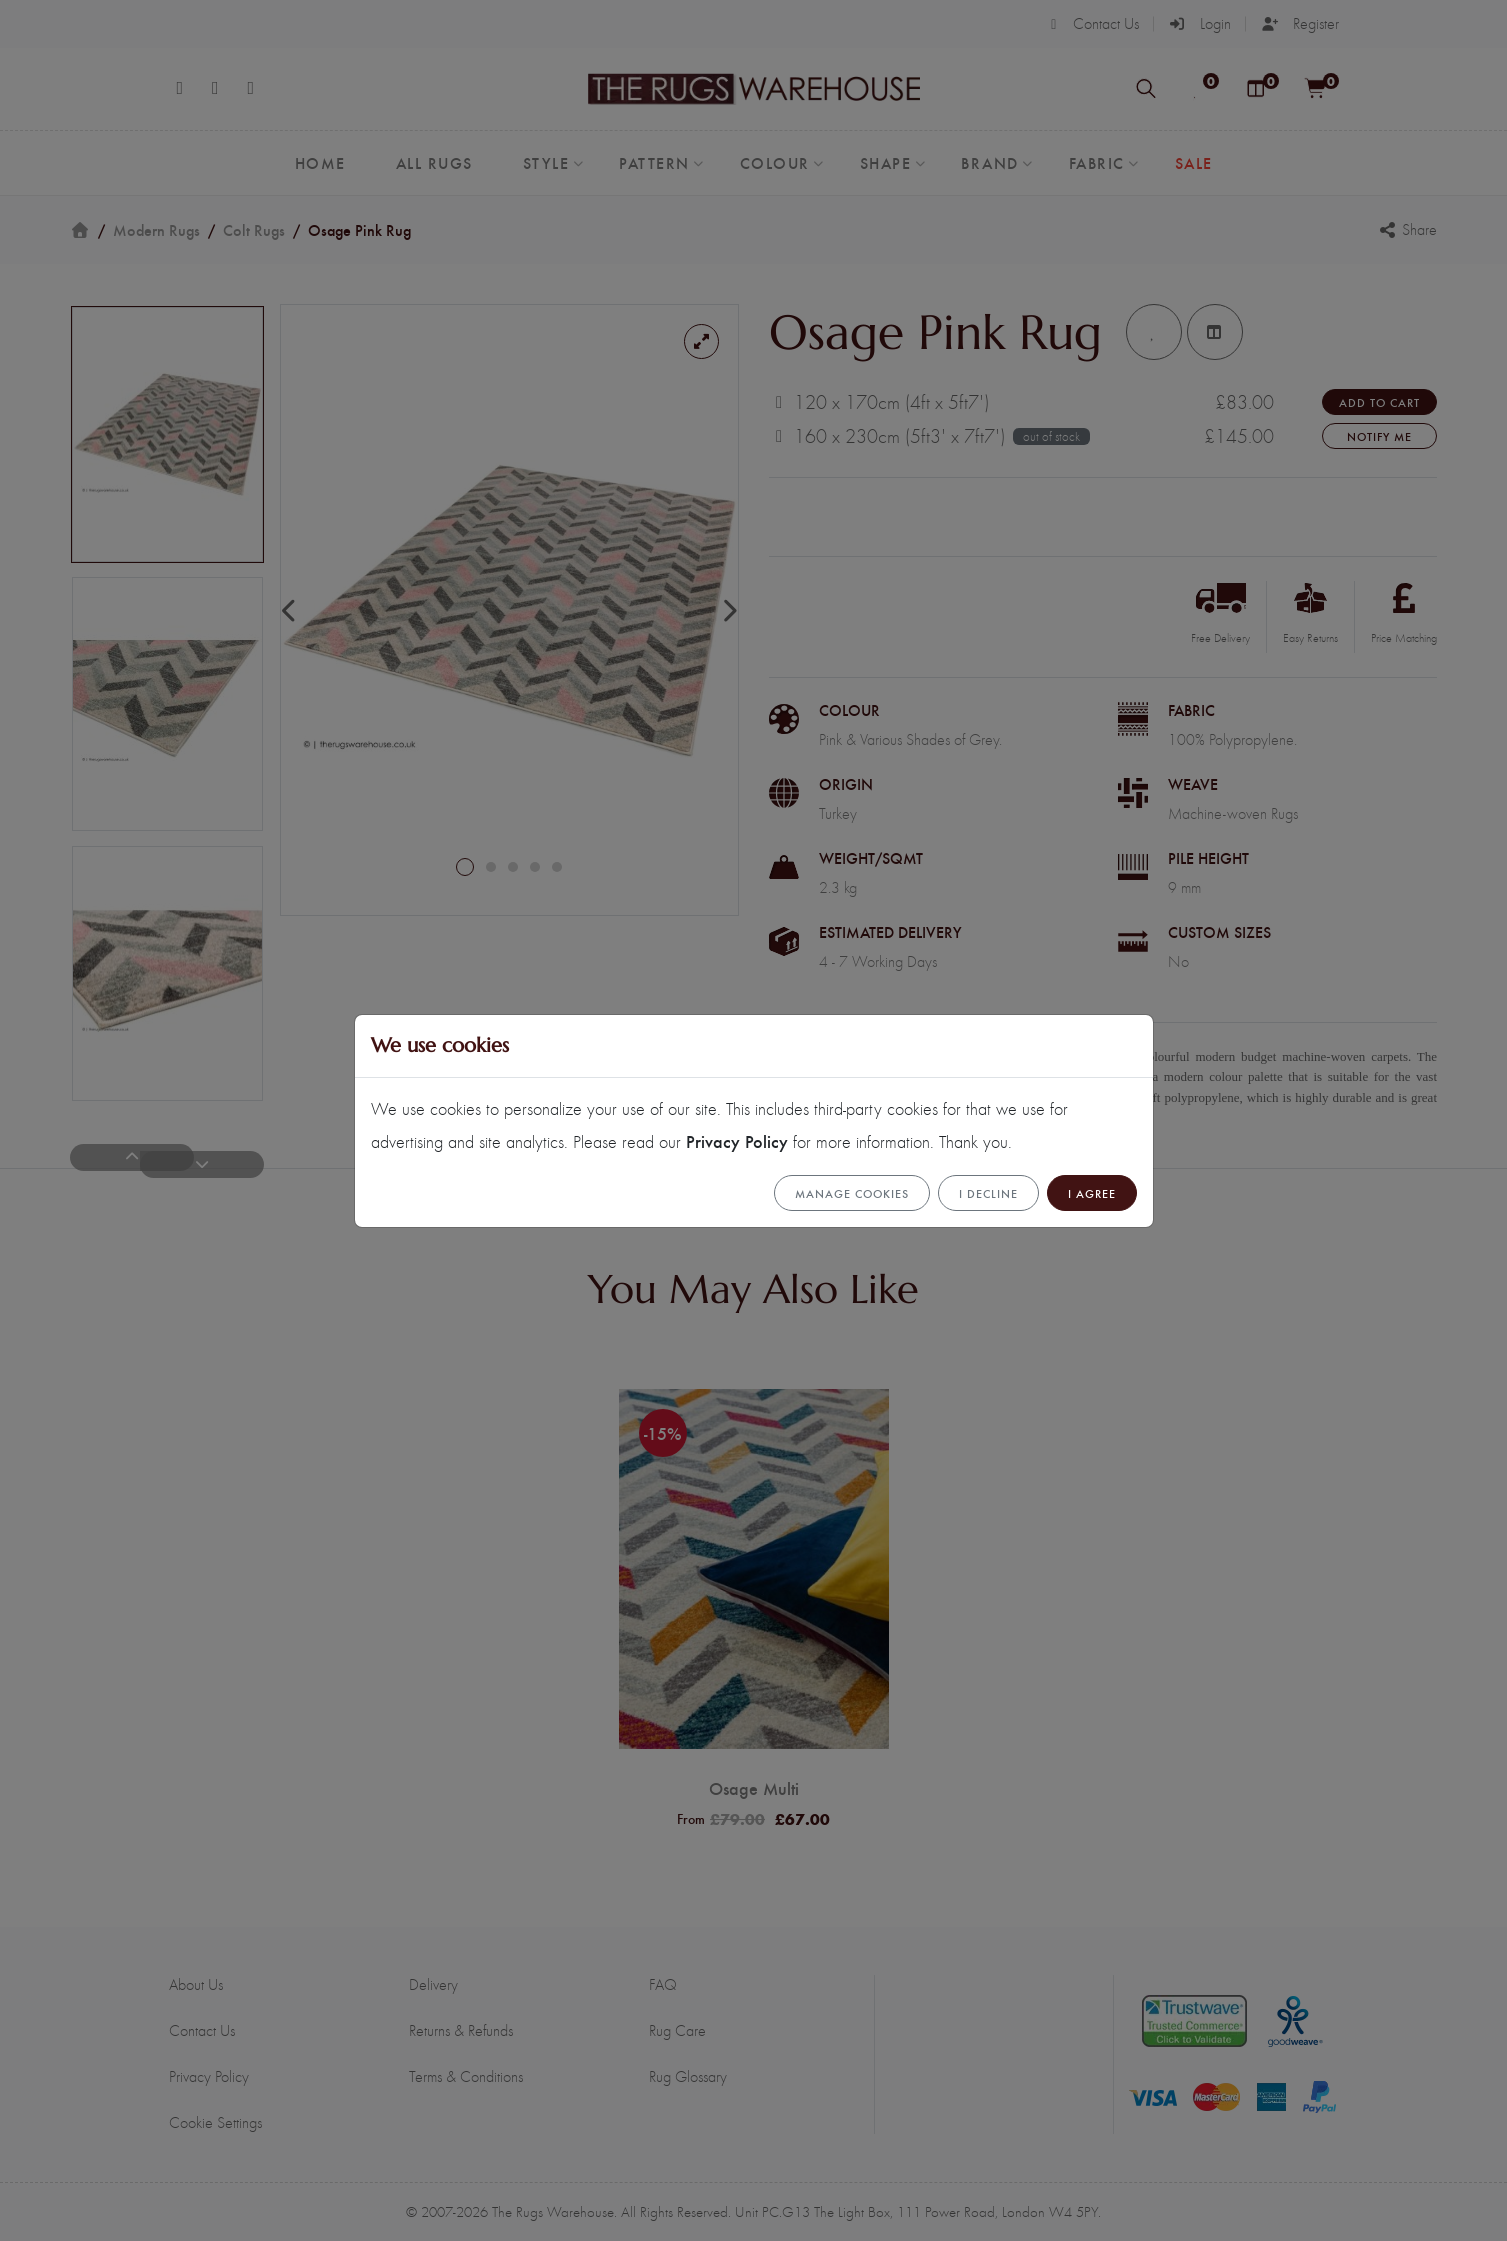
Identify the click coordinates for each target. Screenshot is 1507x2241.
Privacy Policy (737, 1140)
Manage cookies (852, 1193)
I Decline (988, 1193)
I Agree (1092, 1193)
